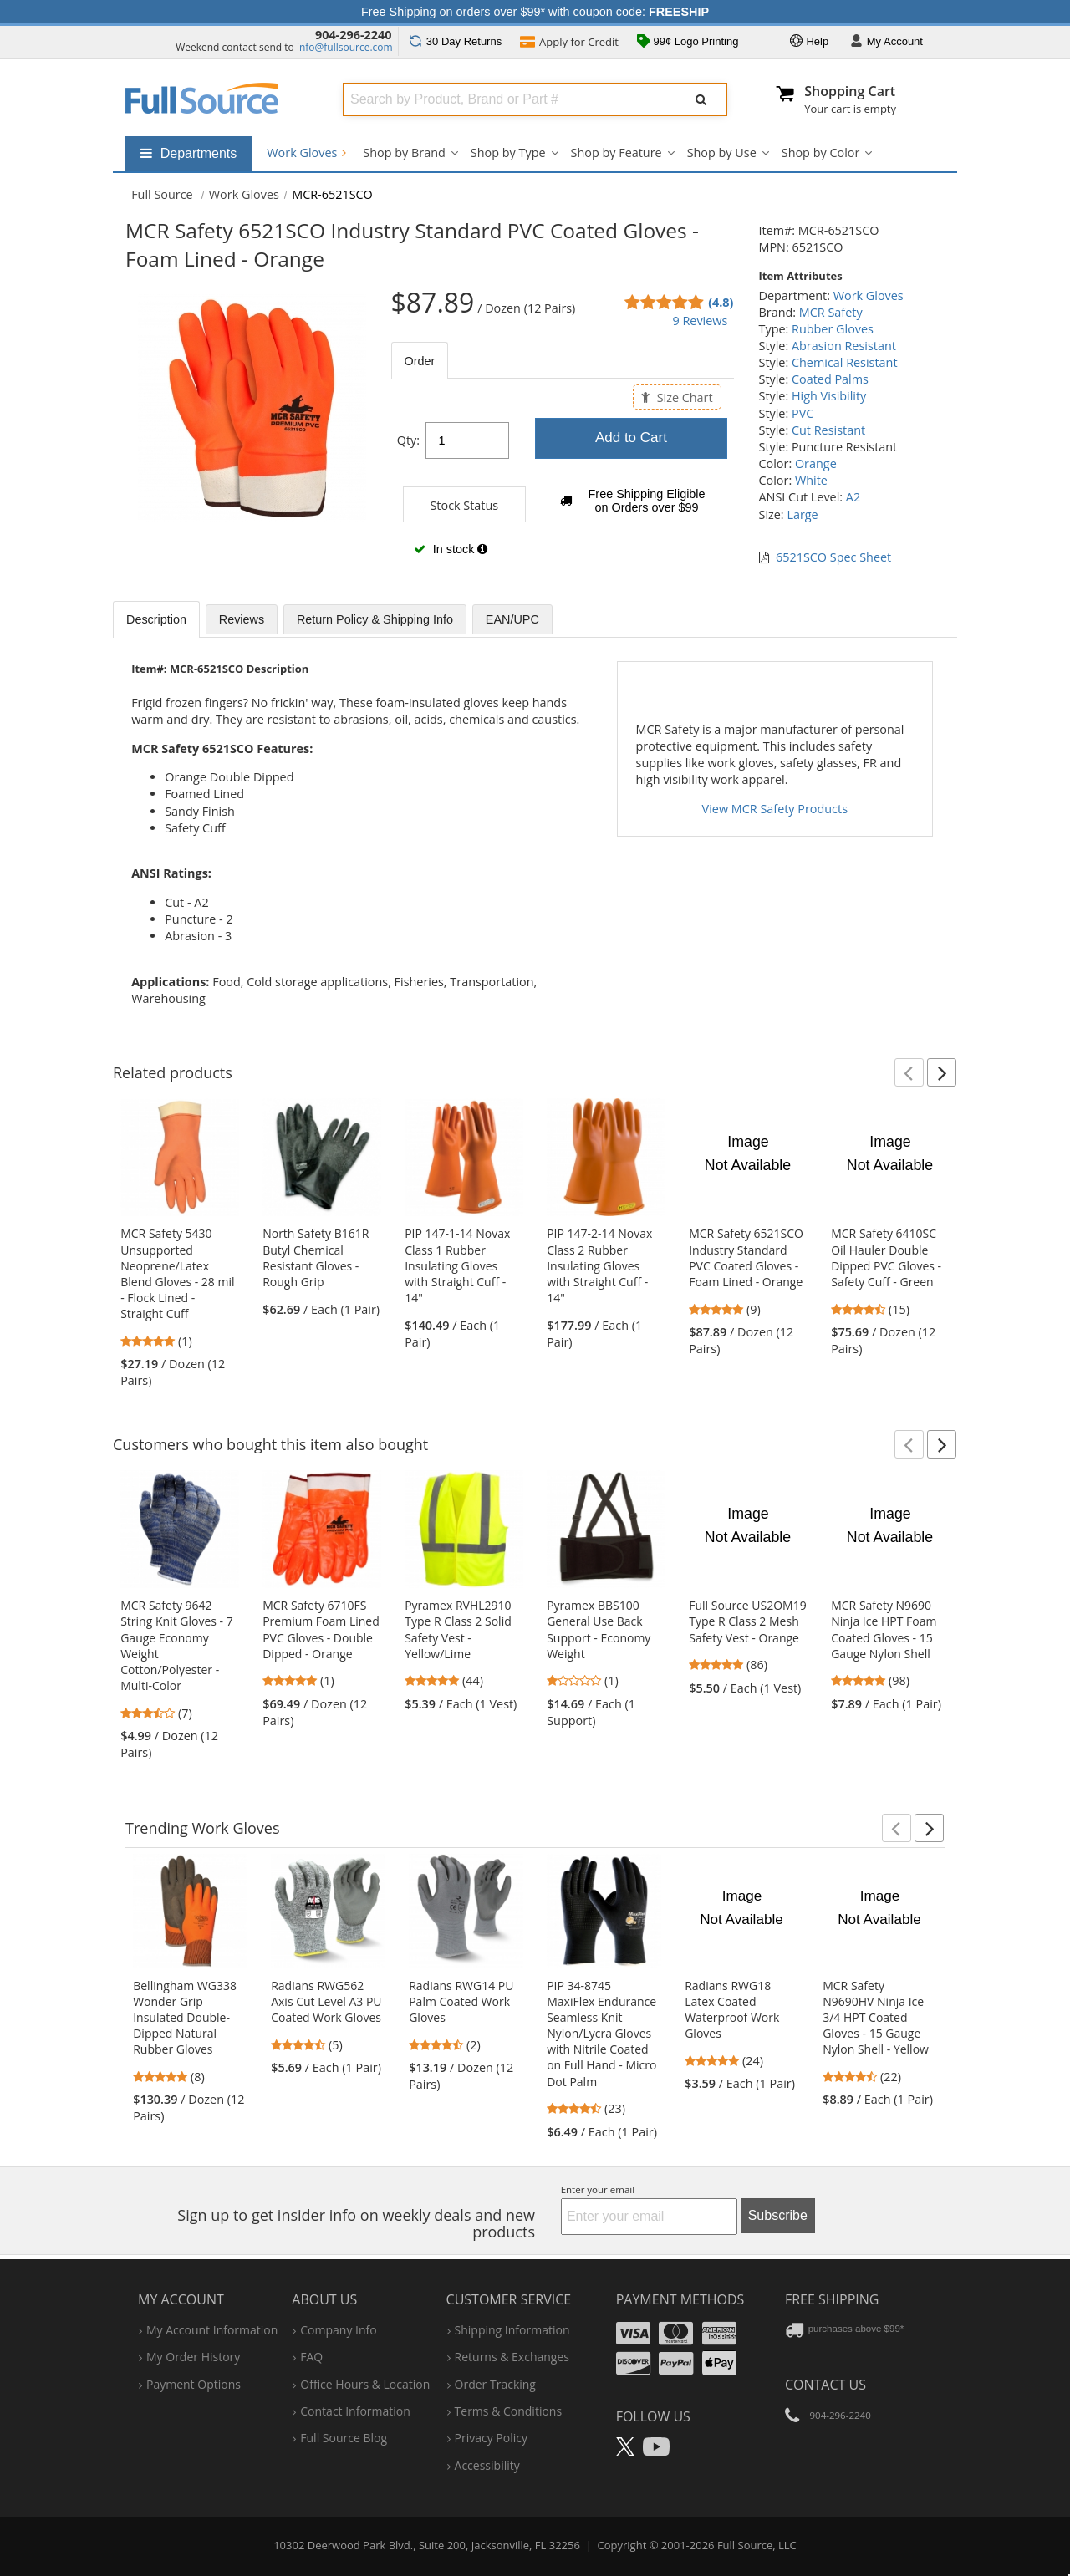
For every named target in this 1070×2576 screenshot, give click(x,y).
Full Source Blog (343, 2438)
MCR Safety (831, 312)
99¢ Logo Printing (688, 42)
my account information (212, 2330)
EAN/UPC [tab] (512, 619)
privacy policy (491, 2438)
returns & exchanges (512, 2357)
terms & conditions (509, 2411)
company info (338, 2330)
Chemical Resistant (845, 362)
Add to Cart (631, 437)
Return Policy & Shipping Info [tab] (375, 619)
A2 (853, 497)
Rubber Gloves (833, 329)
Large (802, 514)
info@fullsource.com (345, 47)
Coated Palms (830, 379)
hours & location (365, 2384)
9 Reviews (699, 320)
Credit (569, 43)
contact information (355, 2411)
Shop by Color (821, 152)
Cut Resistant (828, 430)
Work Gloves (306, 152)
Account (886, 42)
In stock (450, 549)
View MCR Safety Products (775, 809)
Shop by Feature (616, 152)
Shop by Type (508, 152)
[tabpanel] (562, 486)
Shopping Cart (849, 91)
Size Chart (676, 397)
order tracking (495, 2384)
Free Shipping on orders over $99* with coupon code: (535, 11)
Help (809, 42)
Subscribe (778, 2215)
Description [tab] (156, 619)
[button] (909, 1072)
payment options (193, 2384)
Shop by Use (722, 152)
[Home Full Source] (162, 194)
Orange (816, 463)
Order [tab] (420, 361)
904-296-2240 (353, 35)
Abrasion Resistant (844, 346)
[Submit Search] (701, 99)
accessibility (487, 2465)
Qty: (408, 440)
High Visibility (829, 396)
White (811, 480)
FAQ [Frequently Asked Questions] (311, 2357)
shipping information (512, 2330)
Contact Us (825, 2384)
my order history (193, 2357)
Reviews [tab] (241, 619)
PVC (802, 413)
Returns (455, 41)
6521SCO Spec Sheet (833, 557)
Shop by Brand (404, 152)
